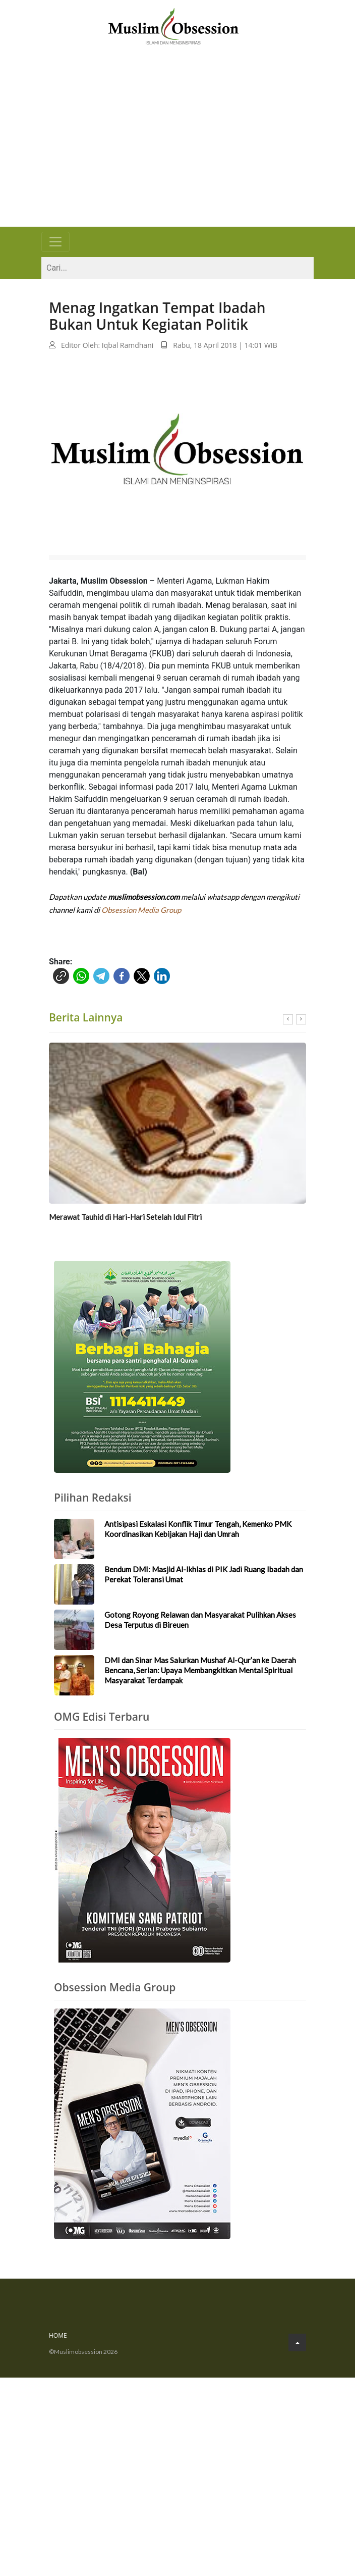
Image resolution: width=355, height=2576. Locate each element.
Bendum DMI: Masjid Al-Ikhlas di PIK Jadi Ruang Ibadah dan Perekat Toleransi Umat (203, 1574)
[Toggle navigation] (55, 242)
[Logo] (173, 25)
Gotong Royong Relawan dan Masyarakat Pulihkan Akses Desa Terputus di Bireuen (200, 1620)
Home (58, 2336)
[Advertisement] (177, 151)
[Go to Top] (297, 2343)
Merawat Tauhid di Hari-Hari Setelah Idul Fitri (125, 1217)
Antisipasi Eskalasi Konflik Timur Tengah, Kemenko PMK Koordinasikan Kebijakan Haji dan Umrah (197, 1529)
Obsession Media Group (141, 910)
